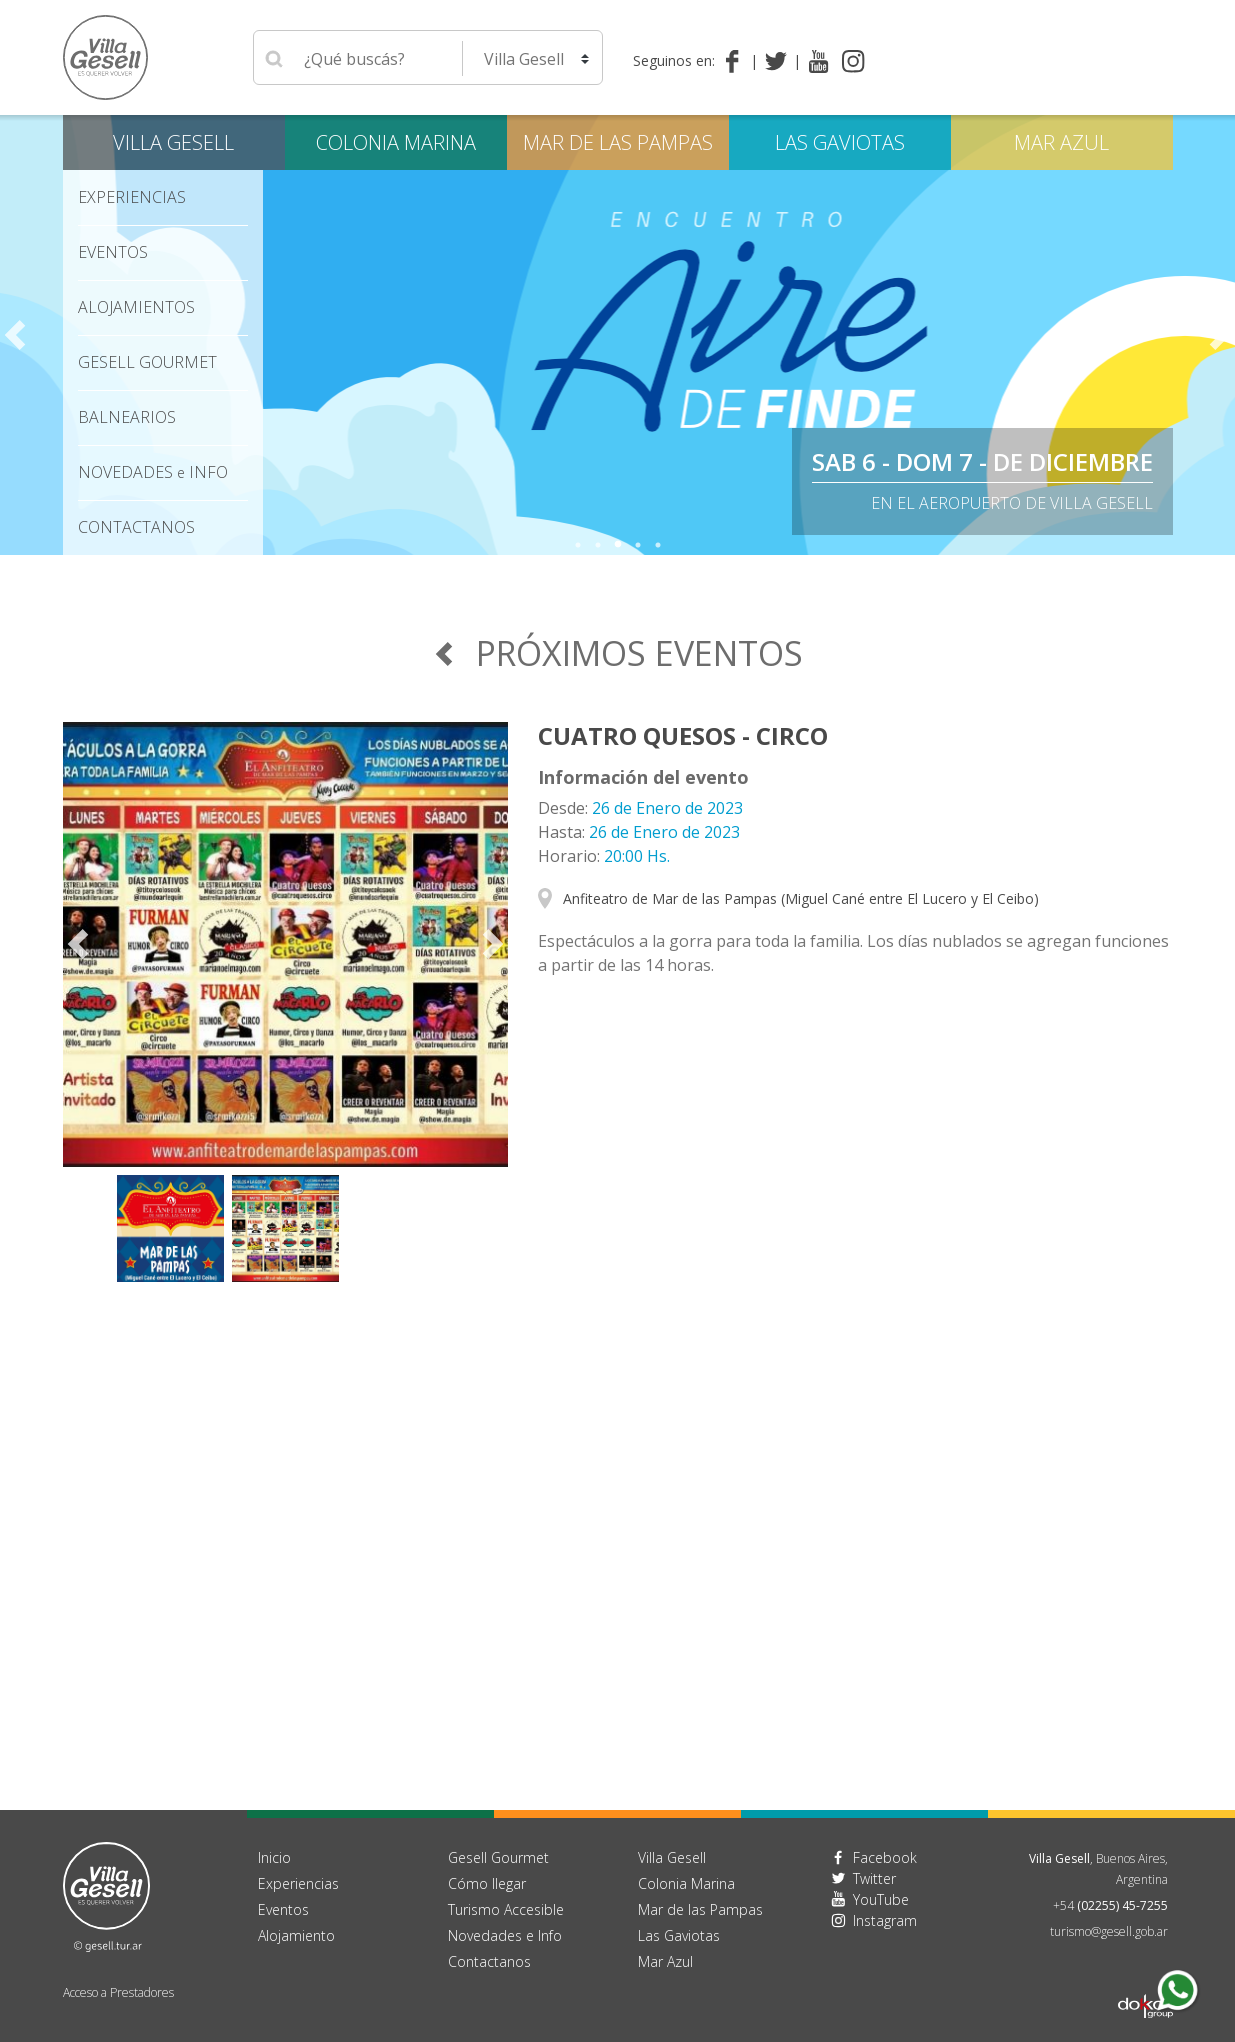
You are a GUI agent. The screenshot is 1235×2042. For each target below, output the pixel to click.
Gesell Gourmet (147, 362)
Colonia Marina (396, 142)
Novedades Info (153, 472)
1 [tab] (578, 545)
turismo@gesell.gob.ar (1109, 1931)
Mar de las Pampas (618, 142)
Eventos (113, 252)
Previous (15, 335)
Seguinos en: (674, 60)
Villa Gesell (173, 142)
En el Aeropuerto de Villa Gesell (1012, 503)
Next (1220, 335)
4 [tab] (638, 545)
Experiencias (132, 197)
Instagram (885, 1920)
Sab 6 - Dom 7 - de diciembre (982, 461)
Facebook (885, 1857)
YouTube (881, 1899)
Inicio (274, 1857)
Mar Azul (1061, 142)
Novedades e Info (505, 1935)
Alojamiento (296, 1935)
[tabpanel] (617, 335)
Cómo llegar (487, 1883)
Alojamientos (136, 307)
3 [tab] (618, 545)
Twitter (874, 1878)
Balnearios (127, 417)
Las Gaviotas (840, 142)
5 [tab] (658, 545)
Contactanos (489, 1961)
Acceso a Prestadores (118, 1992)
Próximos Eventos (617, 653)
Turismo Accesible (506, 1909)
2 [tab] (598, 545)
